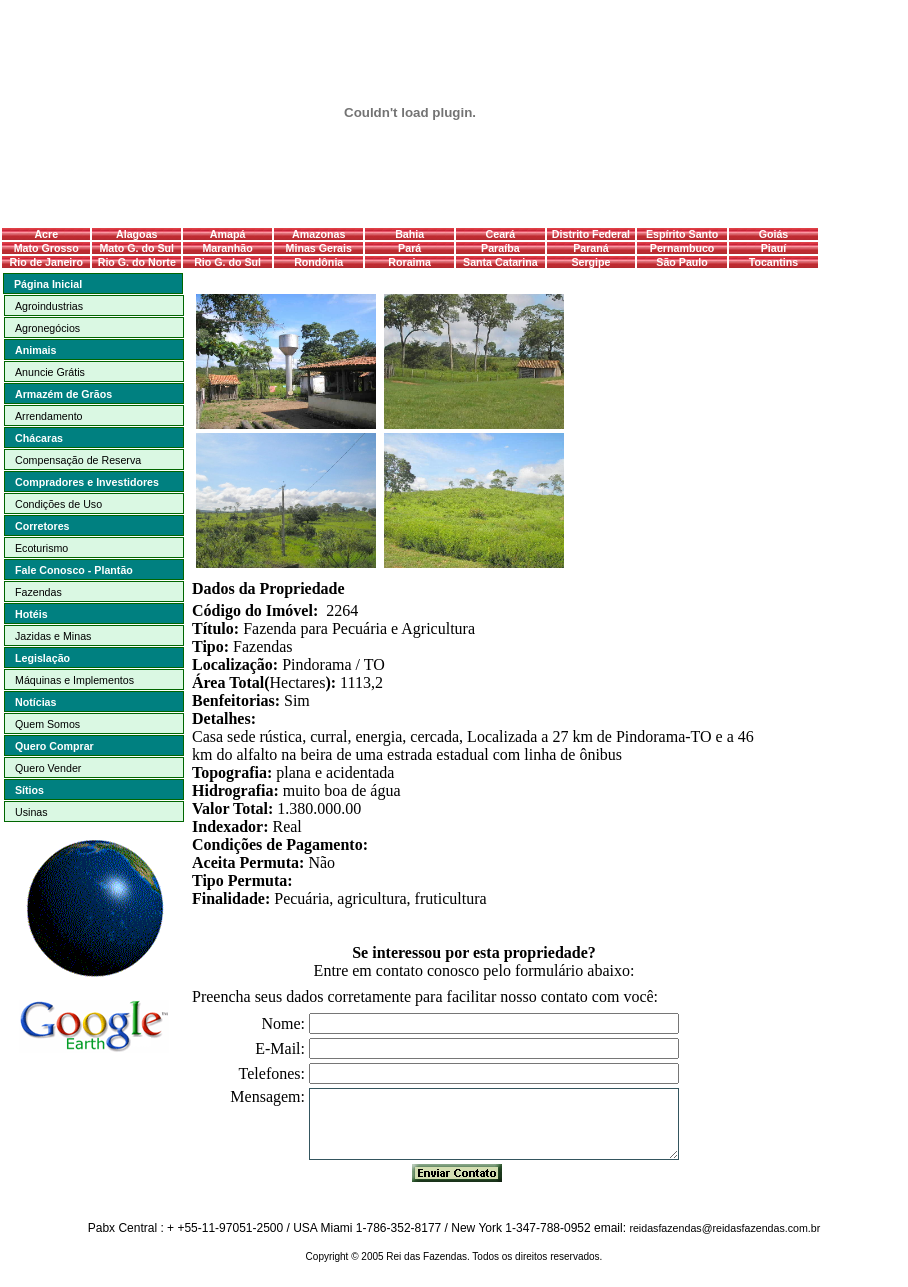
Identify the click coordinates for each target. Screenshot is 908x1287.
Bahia (409, 234)
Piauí (773, 248)
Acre (46, 234)
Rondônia (318, 262)
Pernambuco (682, 248)
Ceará (501, 234)
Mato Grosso (46, 248)
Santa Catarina (500, 262)
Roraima (409, 262)
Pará (409, 248)
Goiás (774, 234)
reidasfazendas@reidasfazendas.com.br (724, 1228)
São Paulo (682, 262)
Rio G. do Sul (227, 262)
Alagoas (136, 234)
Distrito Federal (591, 234)
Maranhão (227, 248)
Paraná (591, 248)
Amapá (228, 234)
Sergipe (590, 262)
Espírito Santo (682, 234)
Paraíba (500, 248)
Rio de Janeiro (46, 262)
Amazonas (318, 234)
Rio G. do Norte (137, 262)
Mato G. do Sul (136, 248)
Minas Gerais (319, 248)
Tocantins (774, 262)
